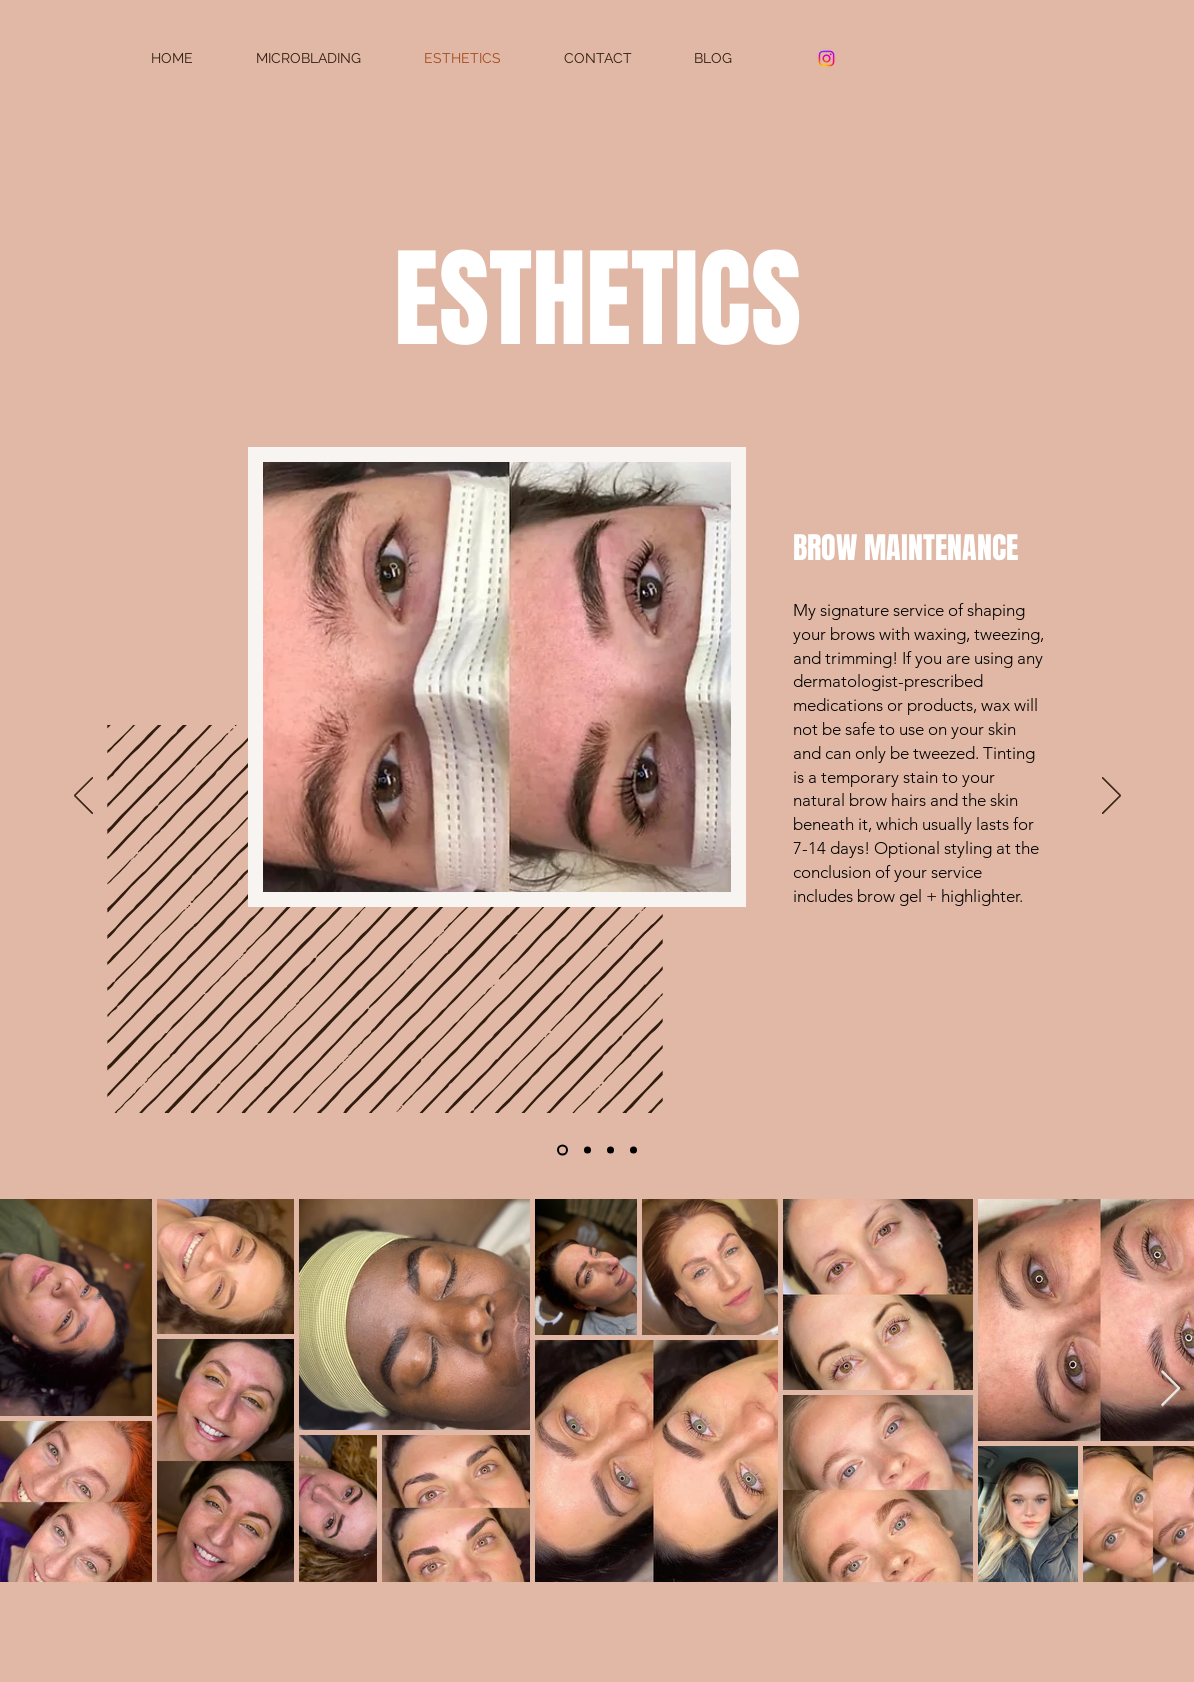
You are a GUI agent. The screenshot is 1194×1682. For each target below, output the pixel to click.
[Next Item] (1170, 1389)
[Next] (1111, 797)
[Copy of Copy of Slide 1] (633, 1150)
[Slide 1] (562, 1150)
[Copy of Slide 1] (610, 1150)
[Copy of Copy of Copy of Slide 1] (587, 1150)
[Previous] (83, 797)
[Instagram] (826, 58)
